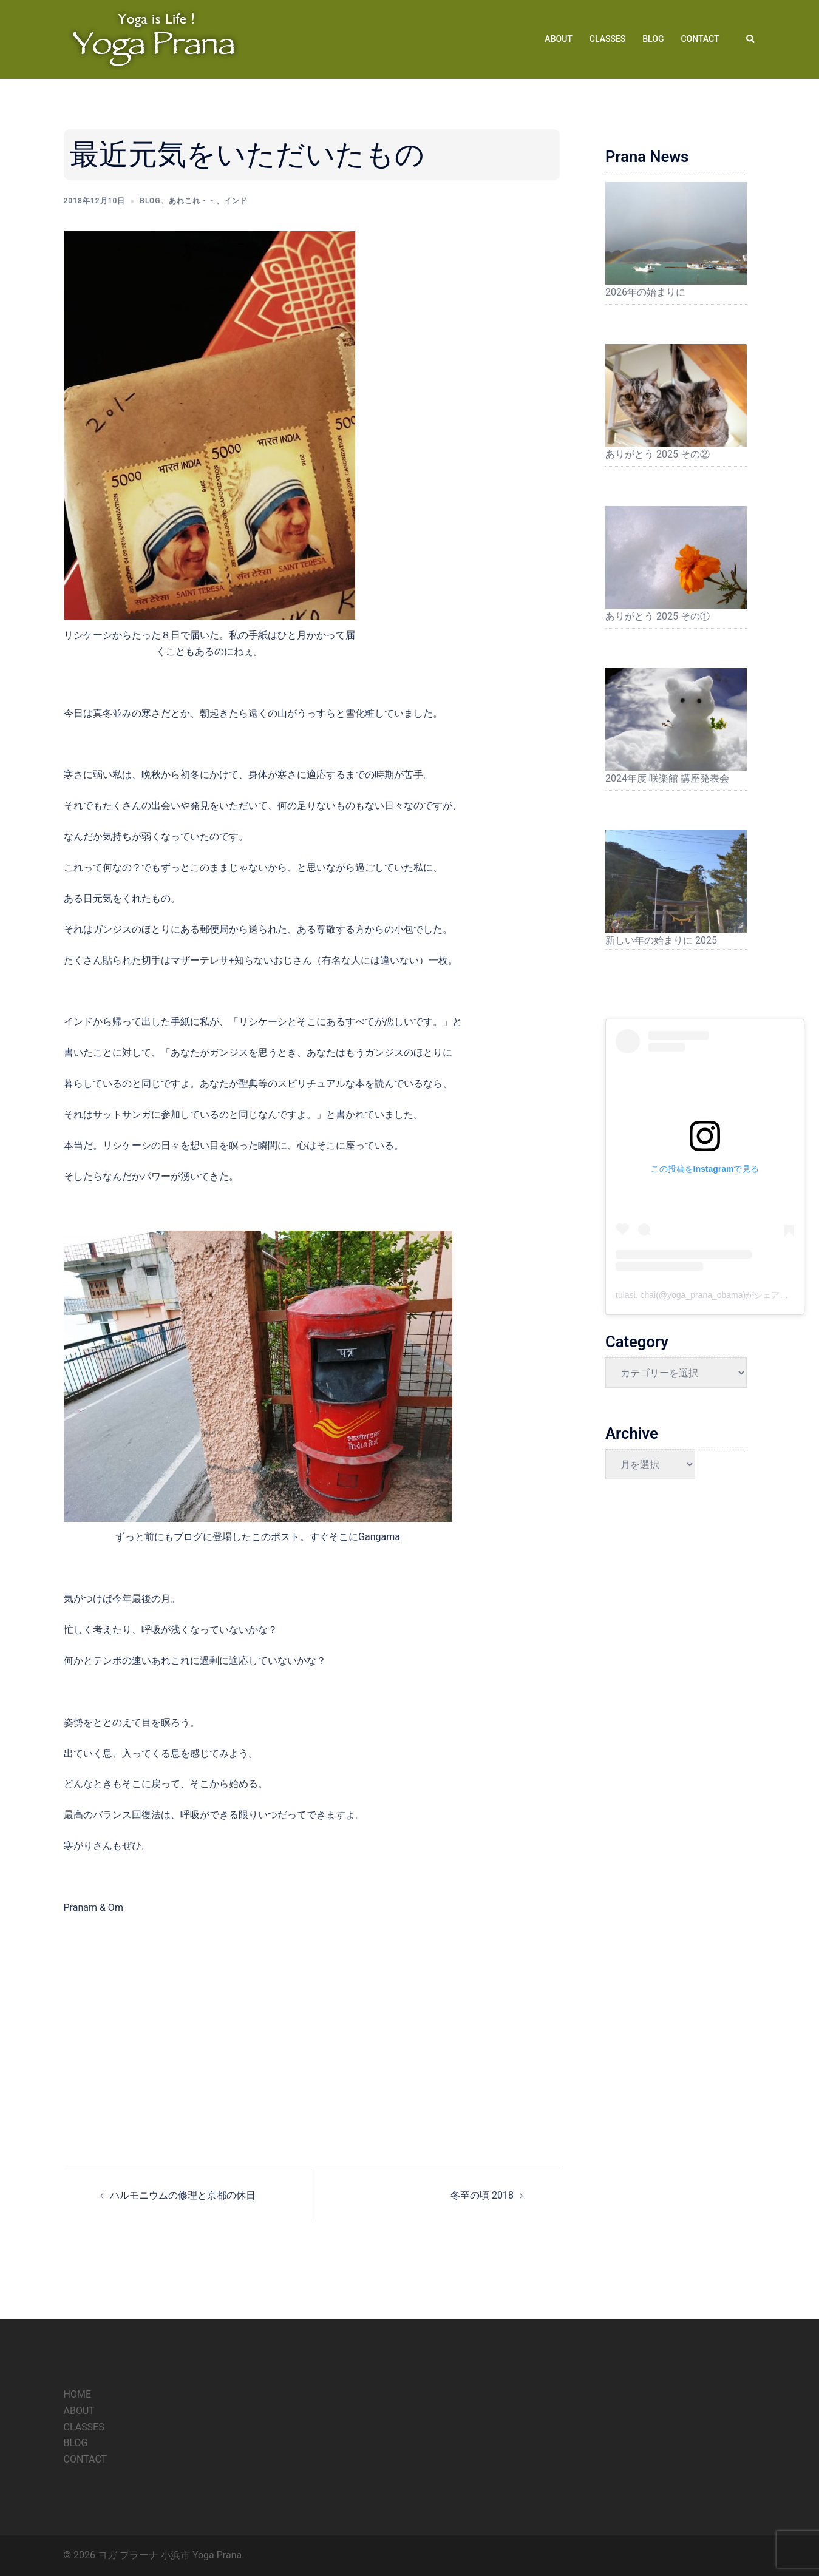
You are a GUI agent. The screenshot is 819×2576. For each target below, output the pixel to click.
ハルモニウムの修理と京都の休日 (183, 2195)
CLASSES (607, 39)
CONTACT (700, 39)
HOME (77, 2394)
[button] (751, 39)
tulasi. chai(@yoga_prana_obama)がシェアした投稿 (715, 1295)
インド (236, 201)
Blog (150, 201)
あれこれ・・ (192, 201)
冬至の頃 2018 (482, 2195)
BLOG (653, 39)
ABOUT (558, 39)
